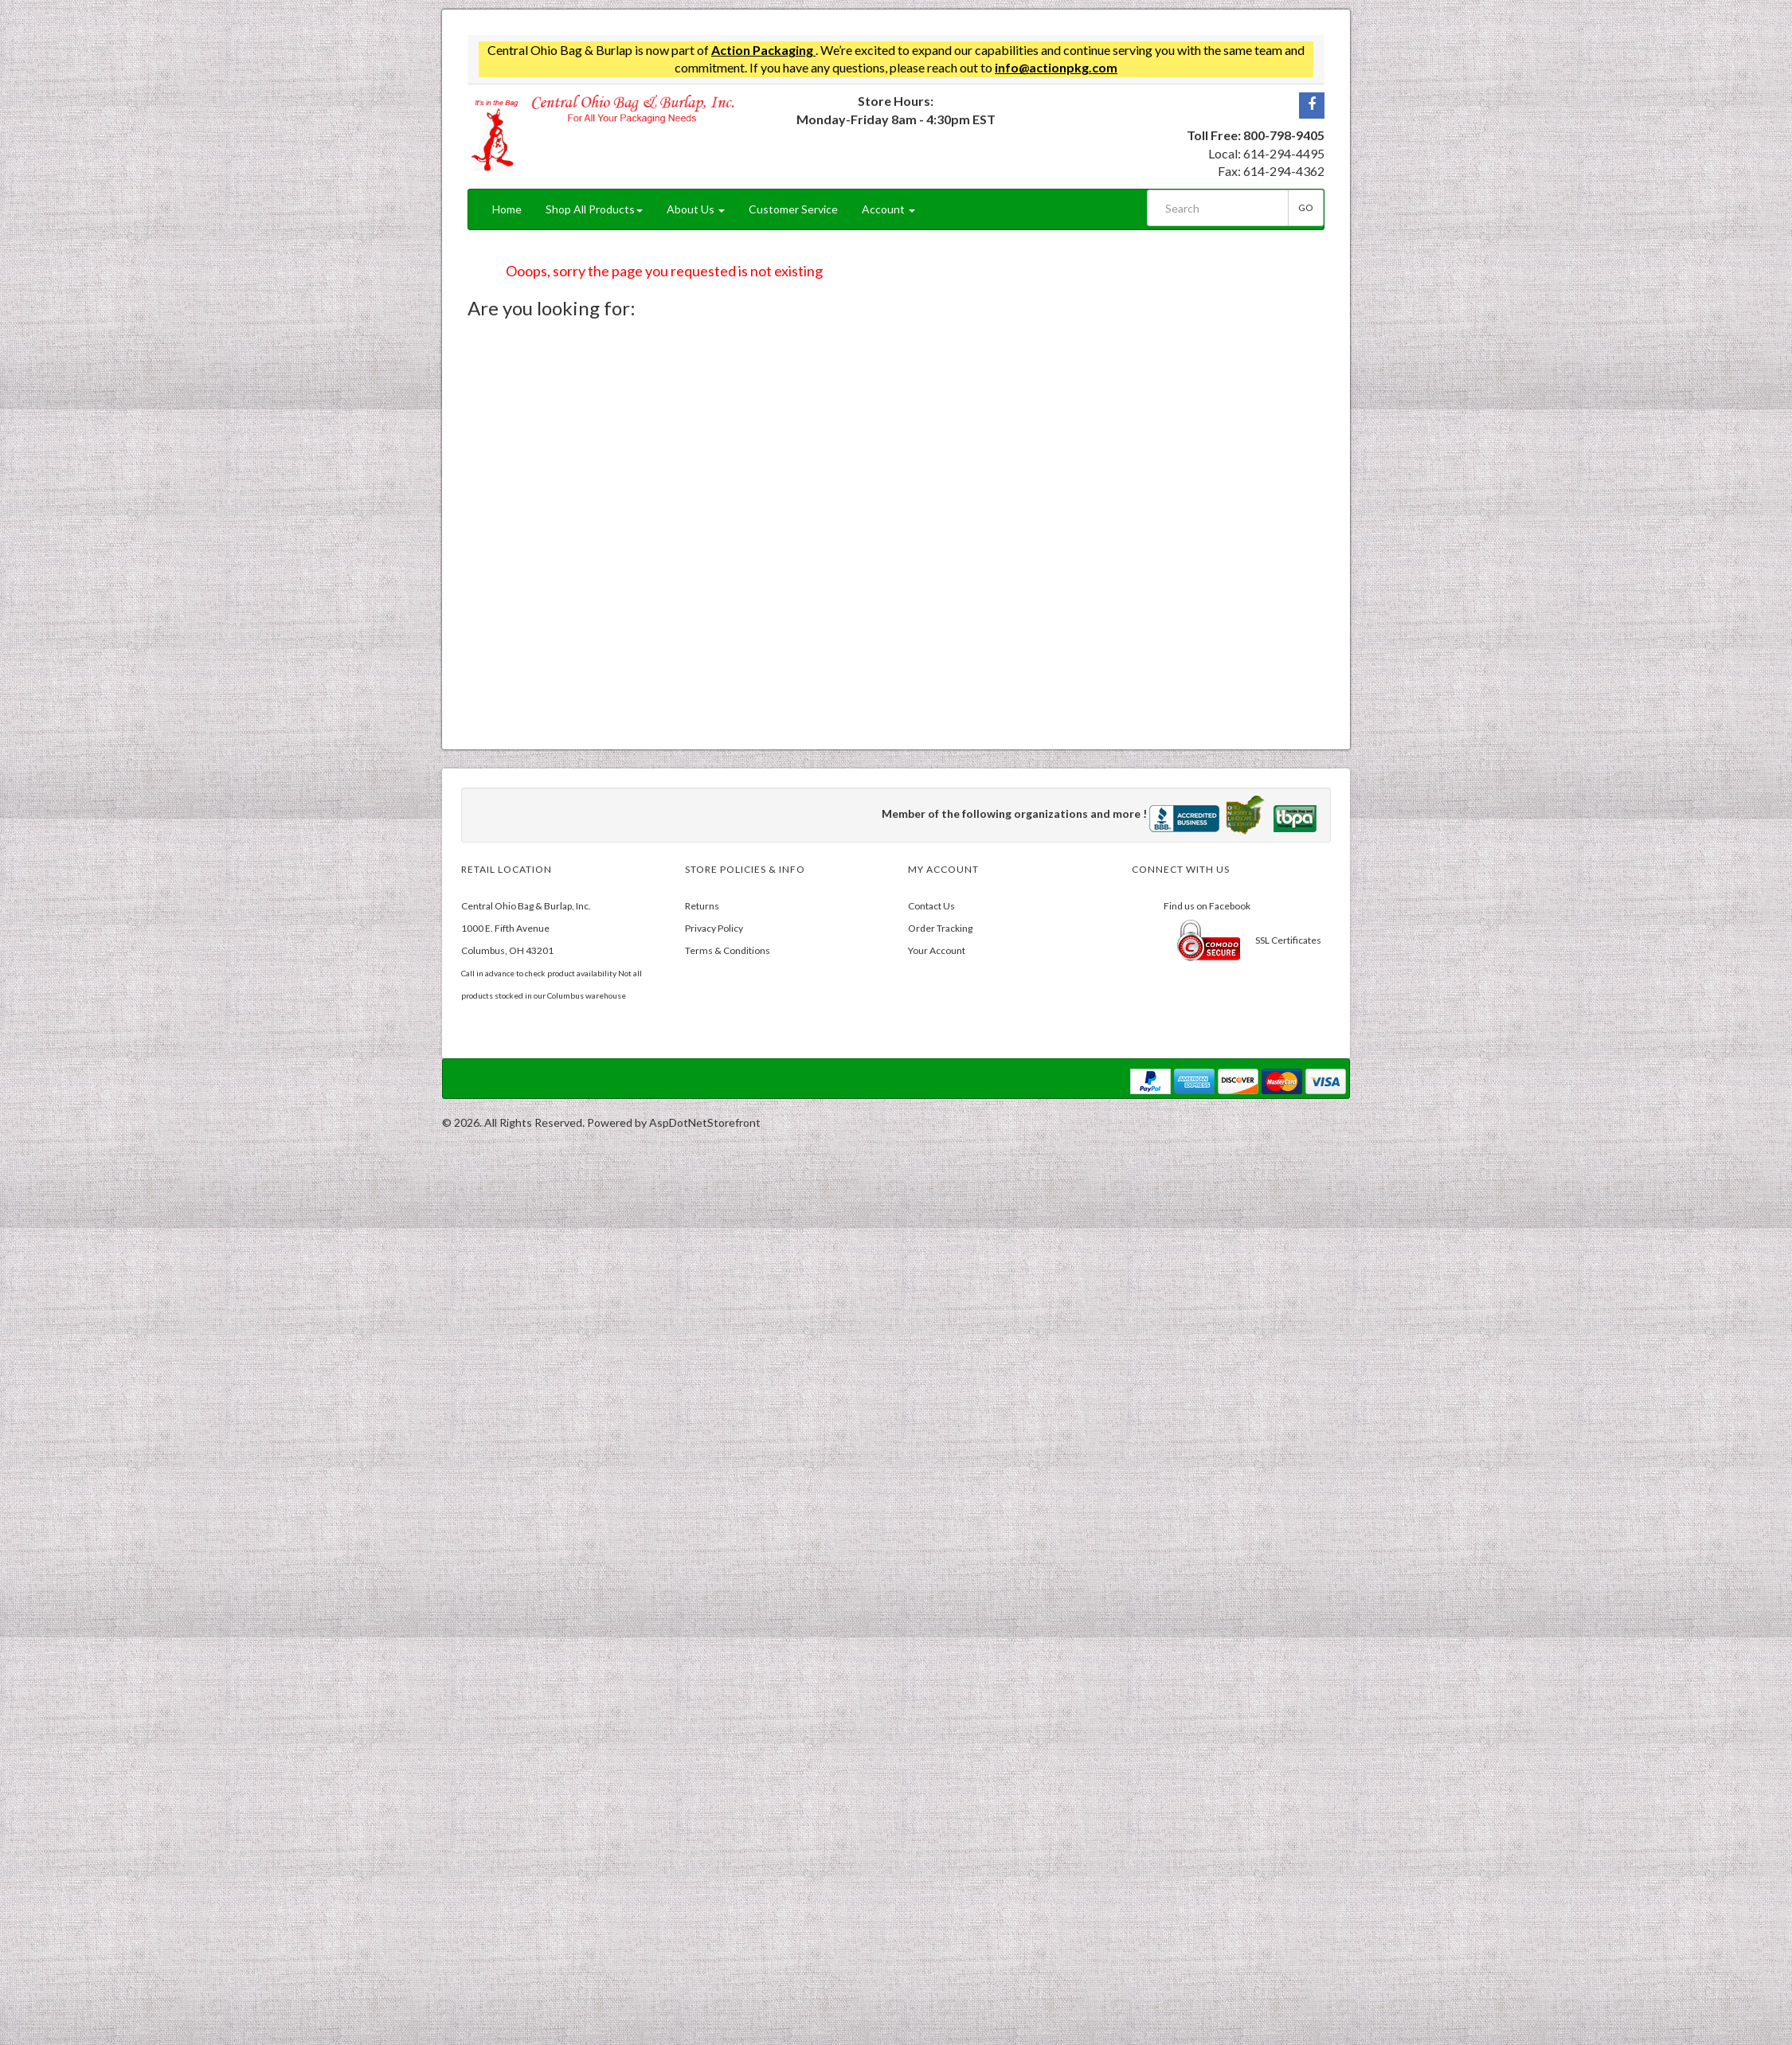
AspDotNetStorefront (705, 1122)
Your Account (936, 950)
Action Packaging (763, 49)
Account (888, 209)
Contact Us (931, 906)
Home (507, 209)
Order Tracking (940, 928)
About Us (696, 209)
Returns (702, 906)
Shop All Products (594, 209)
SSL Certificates (1288, 940)
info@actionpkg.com (1056, 67)
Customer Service (793, 209)
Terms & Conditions (727, 950)
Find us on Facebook (1207, 906)
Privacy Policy (714, 928)
